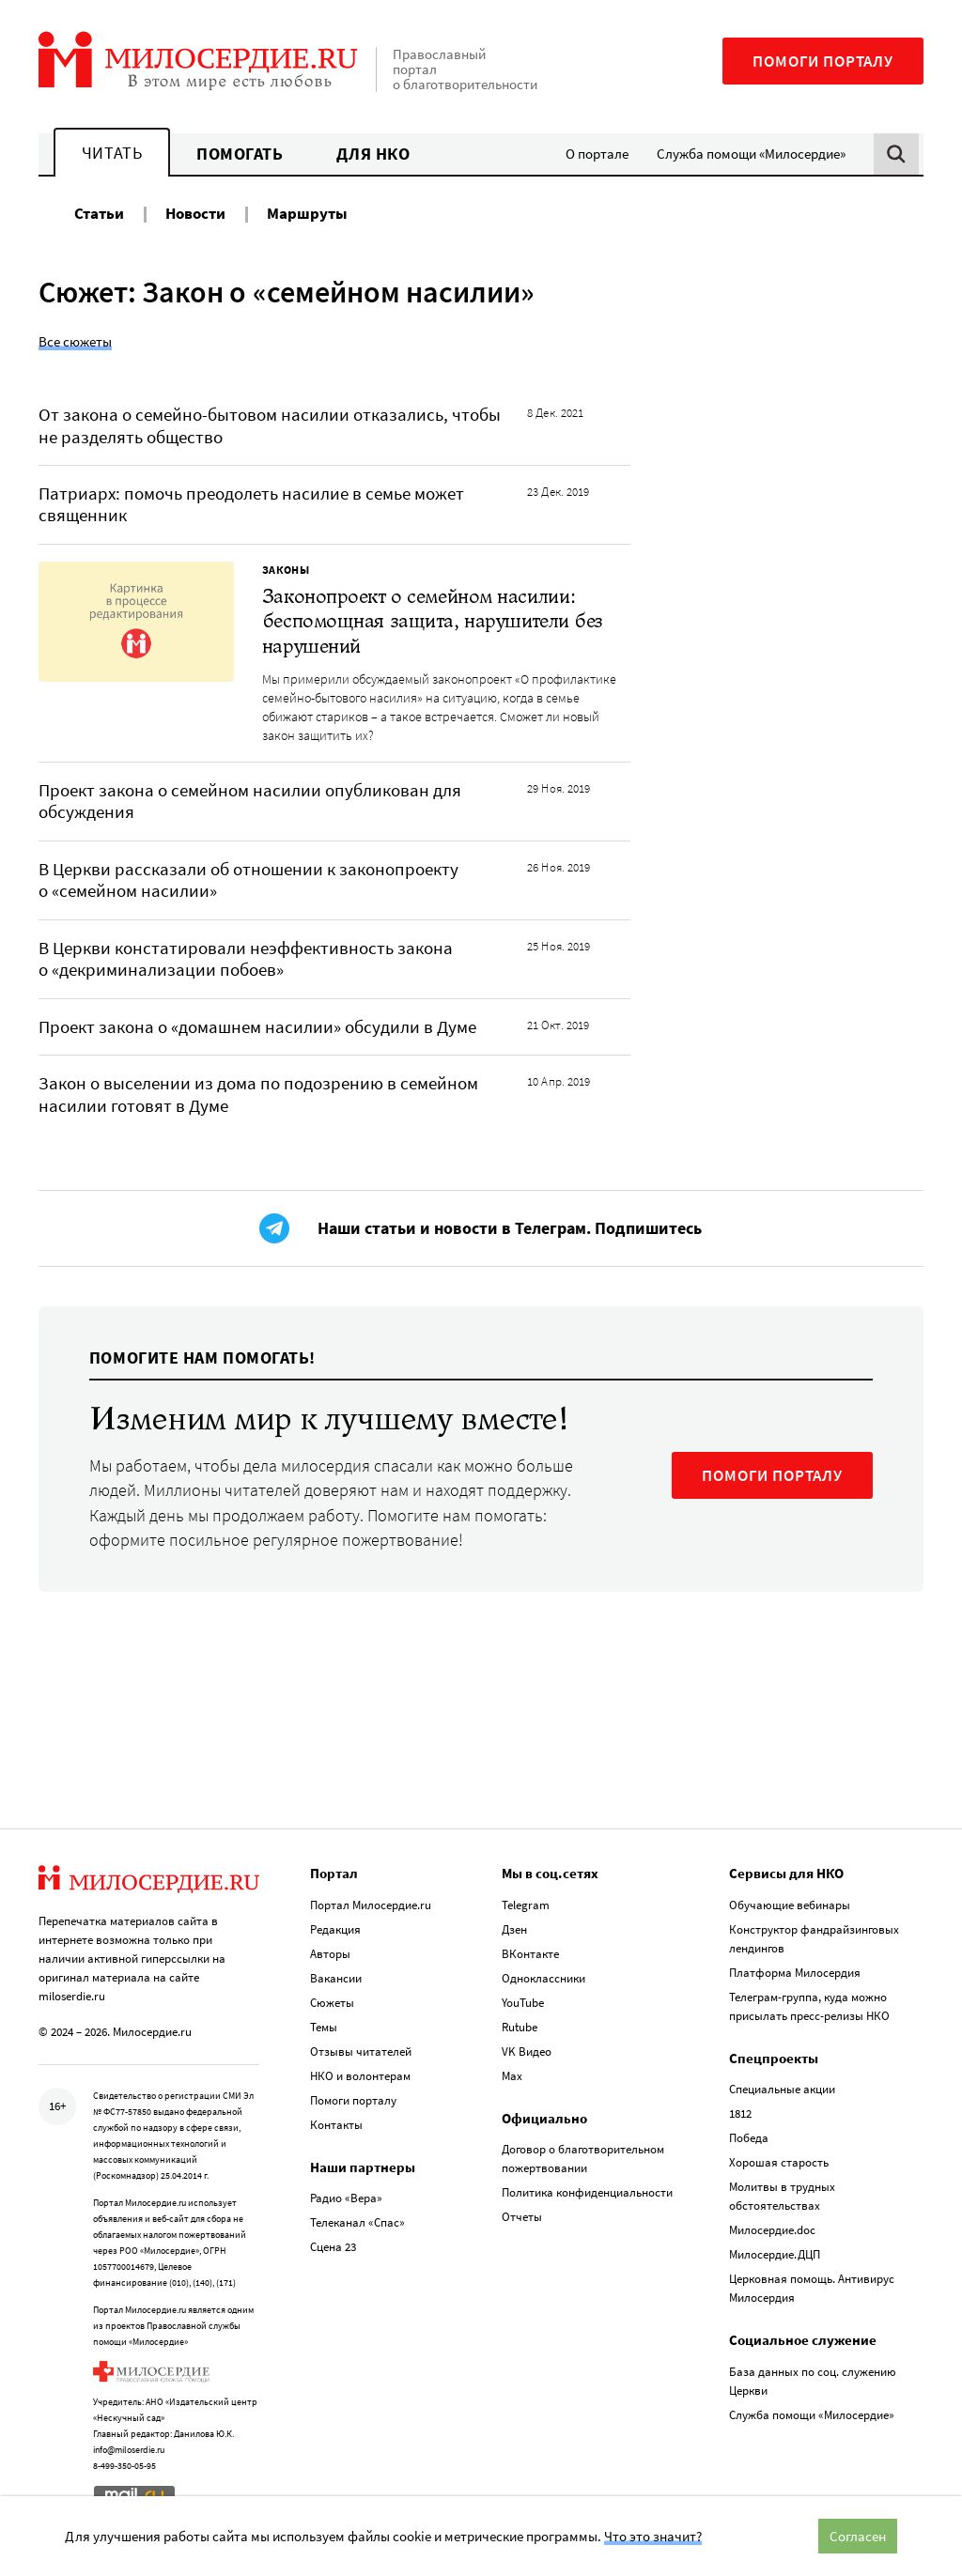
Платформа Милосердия (795, 1973)
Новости (195, 213)
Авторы (330, 1954)
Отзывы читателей (360, 2051)
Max (512, 2076)
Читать (112, 152)
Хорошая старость (779, 2162)
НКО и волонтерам (360, 2076)
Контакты (336, 2125)
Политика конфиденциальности (587, 2192)
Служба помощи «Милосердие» (751, 153)
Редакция (335, 1929)
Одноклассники (543, 1978)
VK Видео (526, 2051)
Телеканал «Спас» (357, 2222)
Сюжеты (332, 2003)
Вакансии (336, 1978)
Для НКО (373, 153)
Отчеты (522, 2217)
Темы (323, 2027)
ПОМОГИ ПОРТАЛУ (772, 1475)
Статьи (99, 213)
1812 (740, 2113)
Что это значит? (653, 2536)
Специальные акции (782, 2089)
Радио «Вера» (346, 2198)
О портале (597, 153)
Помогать (239, 153)
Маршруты (307, 213)
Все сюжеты (75, 341)
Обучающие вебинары (789, 1905)
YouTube (523, 2003)
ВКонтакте (530, 1954)
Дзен (514, 1929)
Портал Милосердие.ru (370, 1905)
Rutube (519, 2027)
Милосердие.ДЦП (774, 2254)
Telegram (526, 1905)
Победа (748, 2138)
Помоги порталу (823, 61)
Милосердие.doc (772, 2230)
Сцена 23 (333, 2247)
